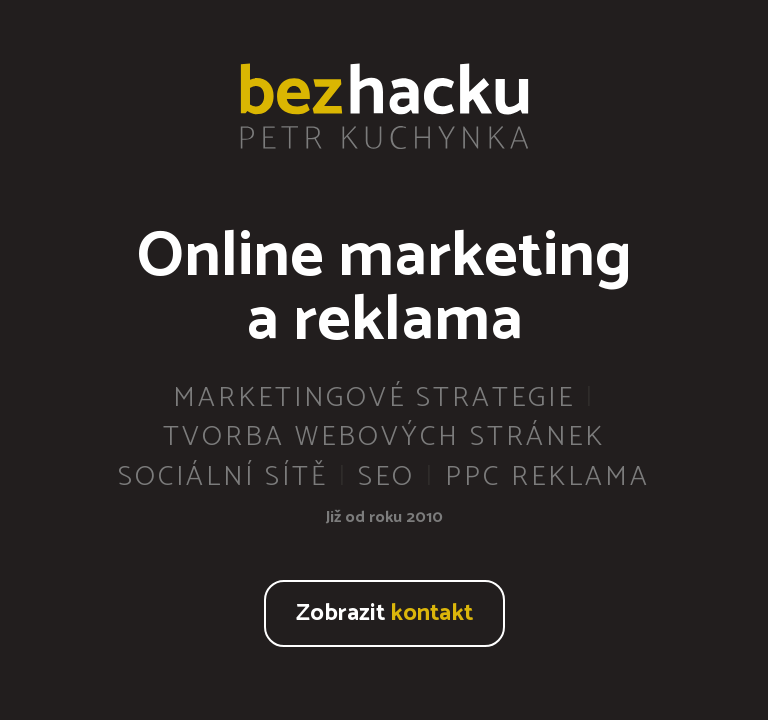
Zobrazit (384, 613)
